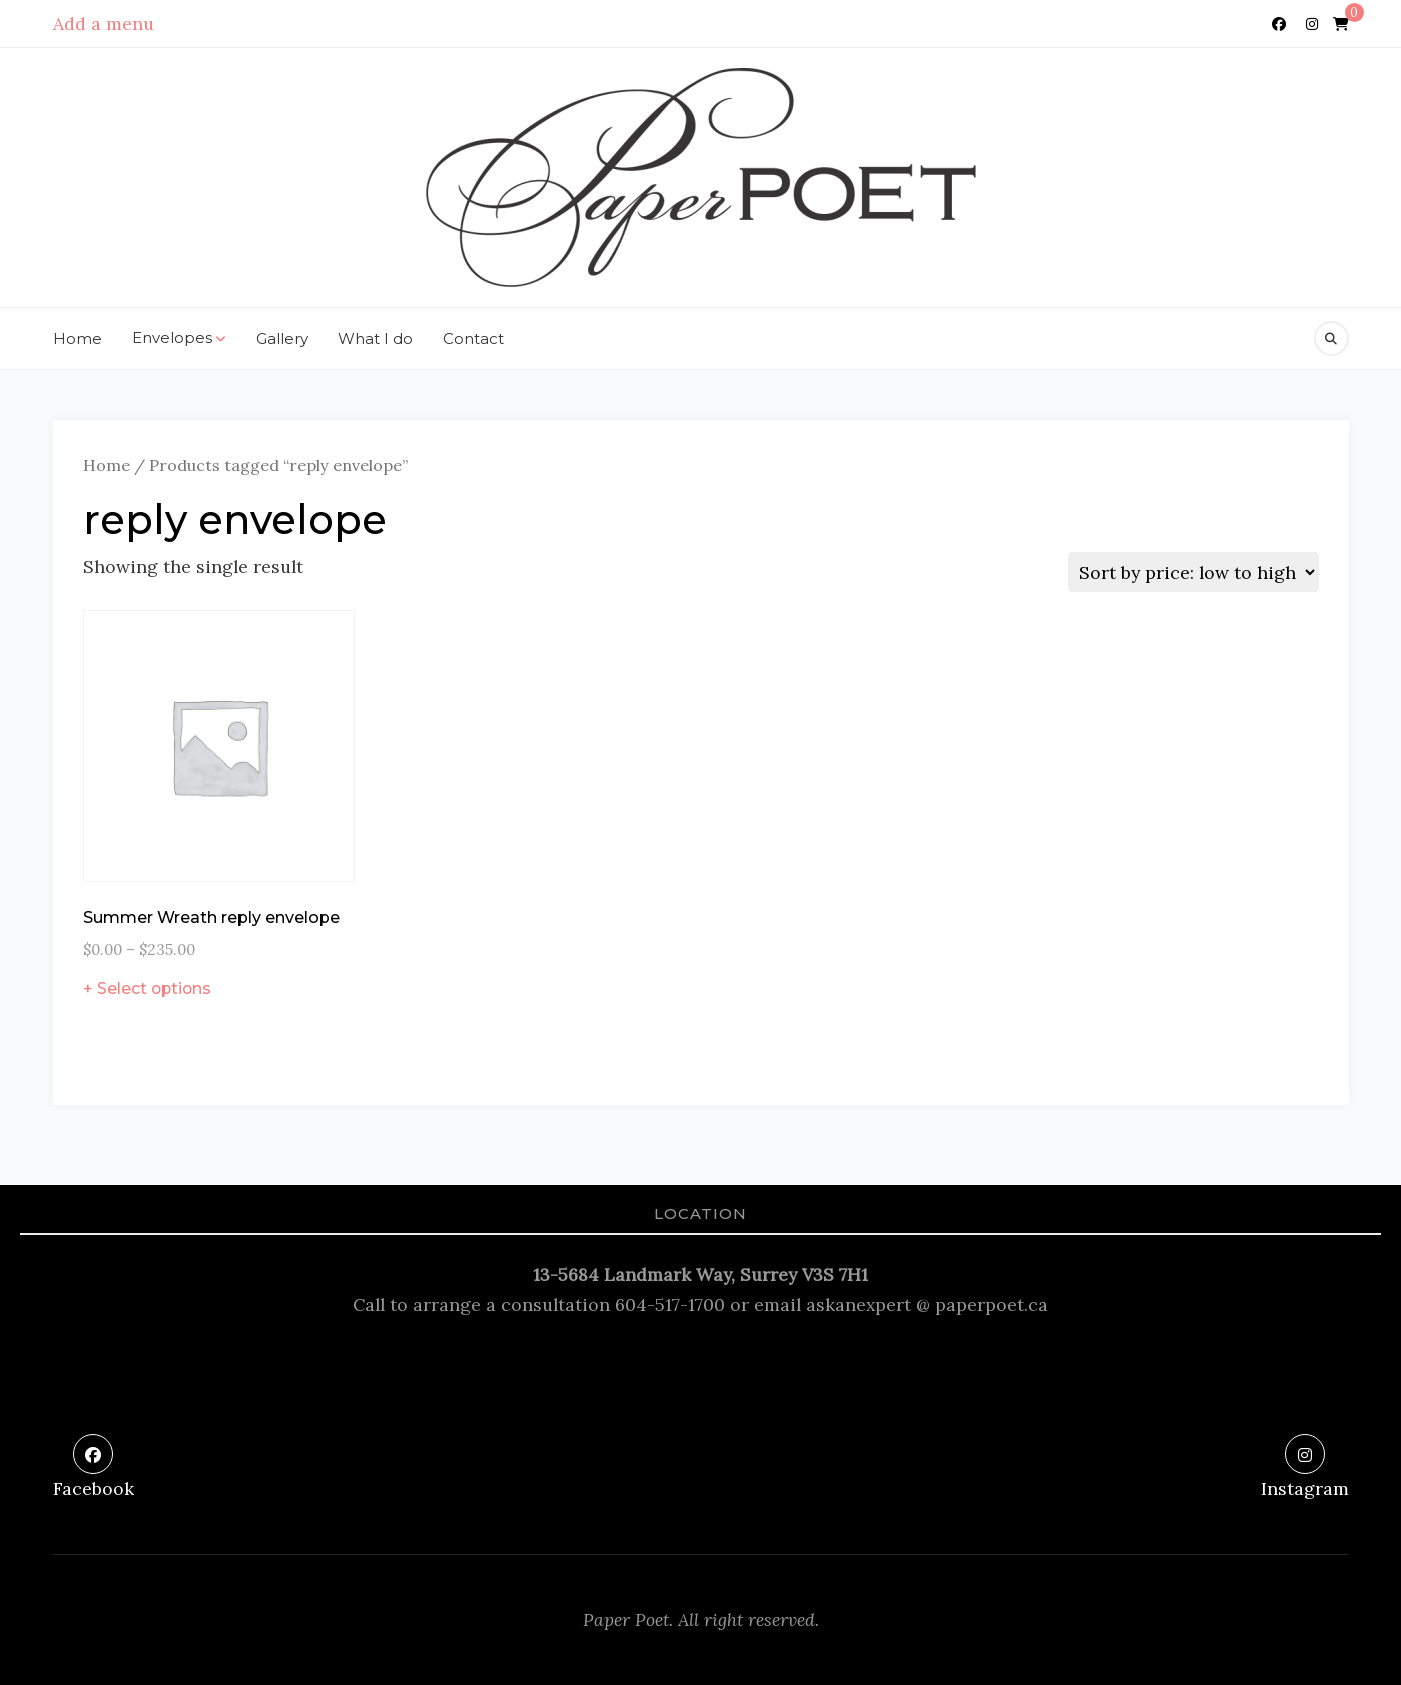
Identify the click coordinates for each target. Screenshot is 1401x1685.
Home (77, 338)
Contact (473, 338)
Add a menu (103, 23)
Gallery (282, 338)
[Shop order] (1193, 572)
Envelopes (179, 339)
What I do (375, 338)
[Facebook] (1279, 24)
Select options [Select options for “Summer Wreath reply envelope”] (154, 988)
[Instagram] (1312, 24)
